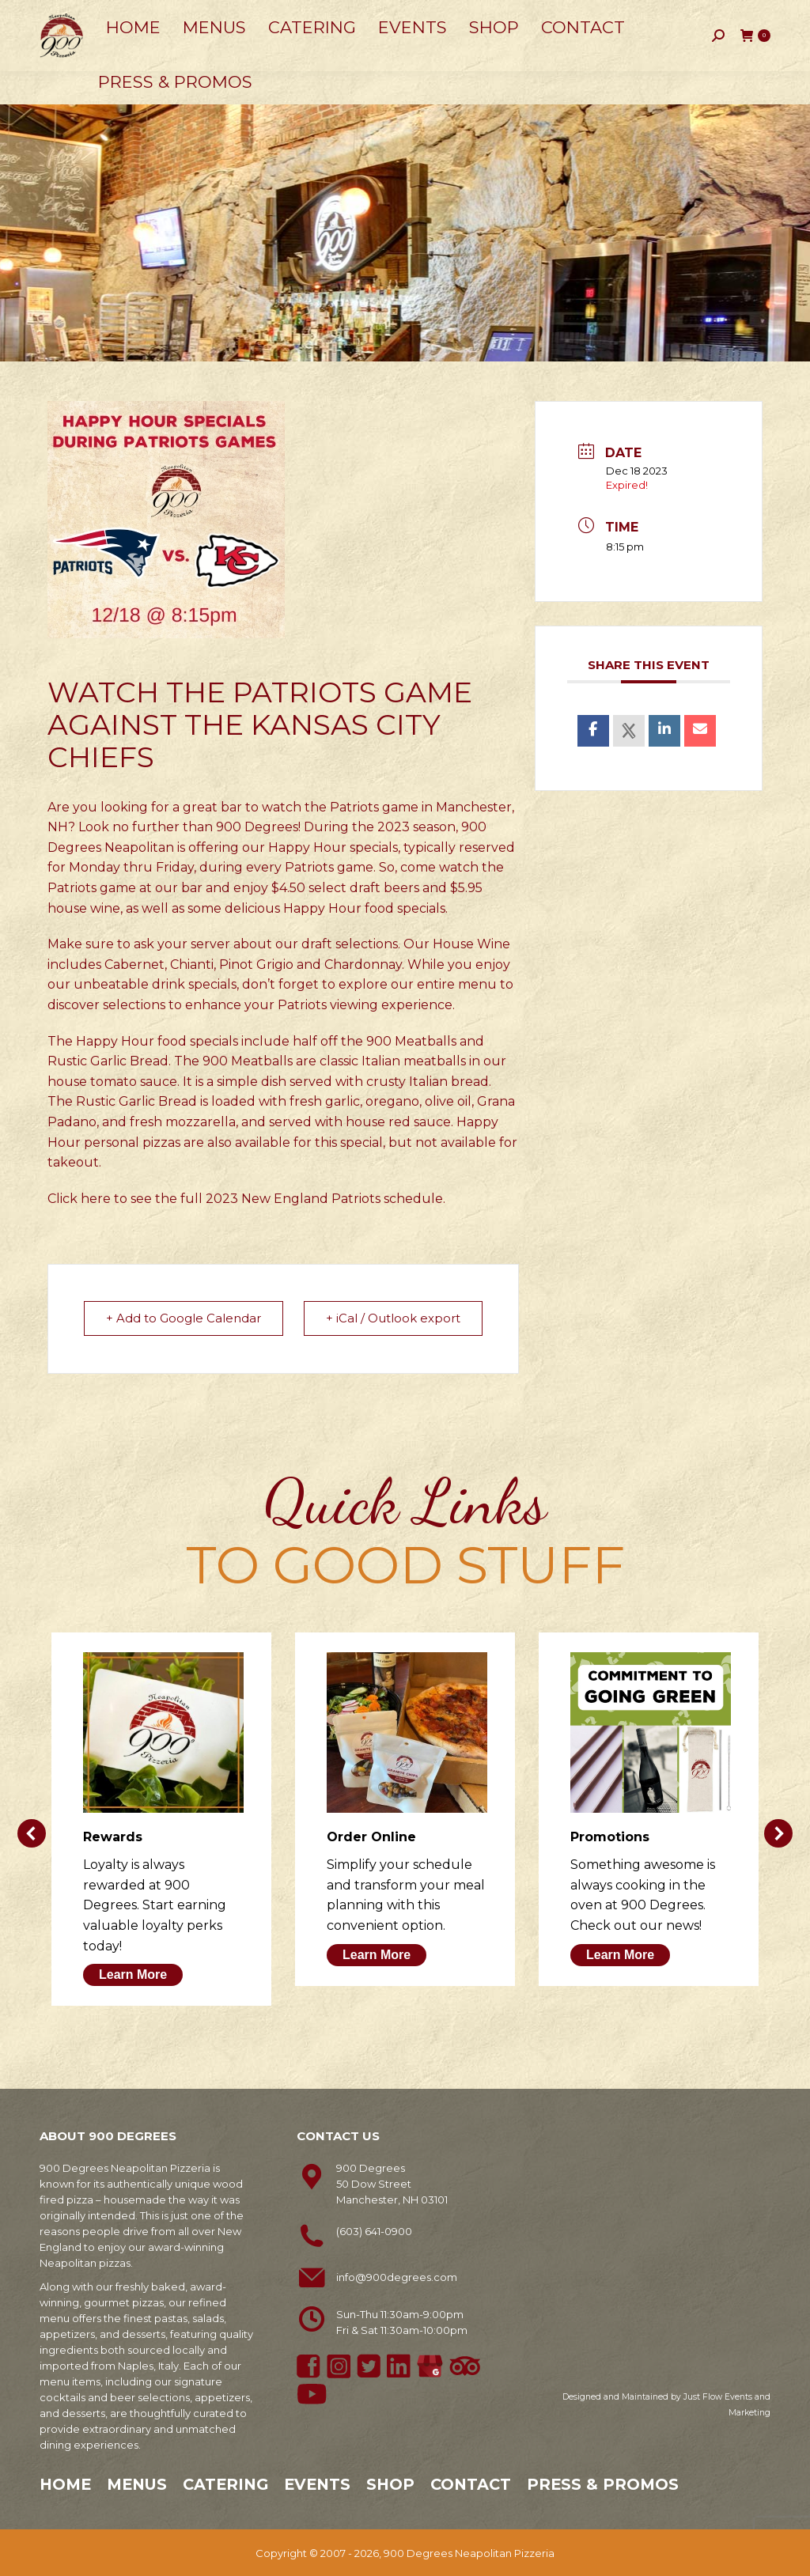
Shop (390, 2483)
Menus (137, 2483)
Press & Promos (603, 2483)
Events (317, 2483)
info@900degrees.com (396, 2276)
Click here (79, 1198)
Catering (225, 2483)
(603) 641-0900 (374, 2230)
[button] (31, 1832)
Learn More (133, 1973)
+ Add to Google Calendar (184, 1318)
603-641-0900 (84, 16)
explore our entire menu (418, 984)
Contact (470, 2483)
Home (65, 2483)
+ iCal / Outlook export (392, 1318)
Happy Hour (307, 847)
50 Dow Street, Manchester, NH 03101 (245, 16)
